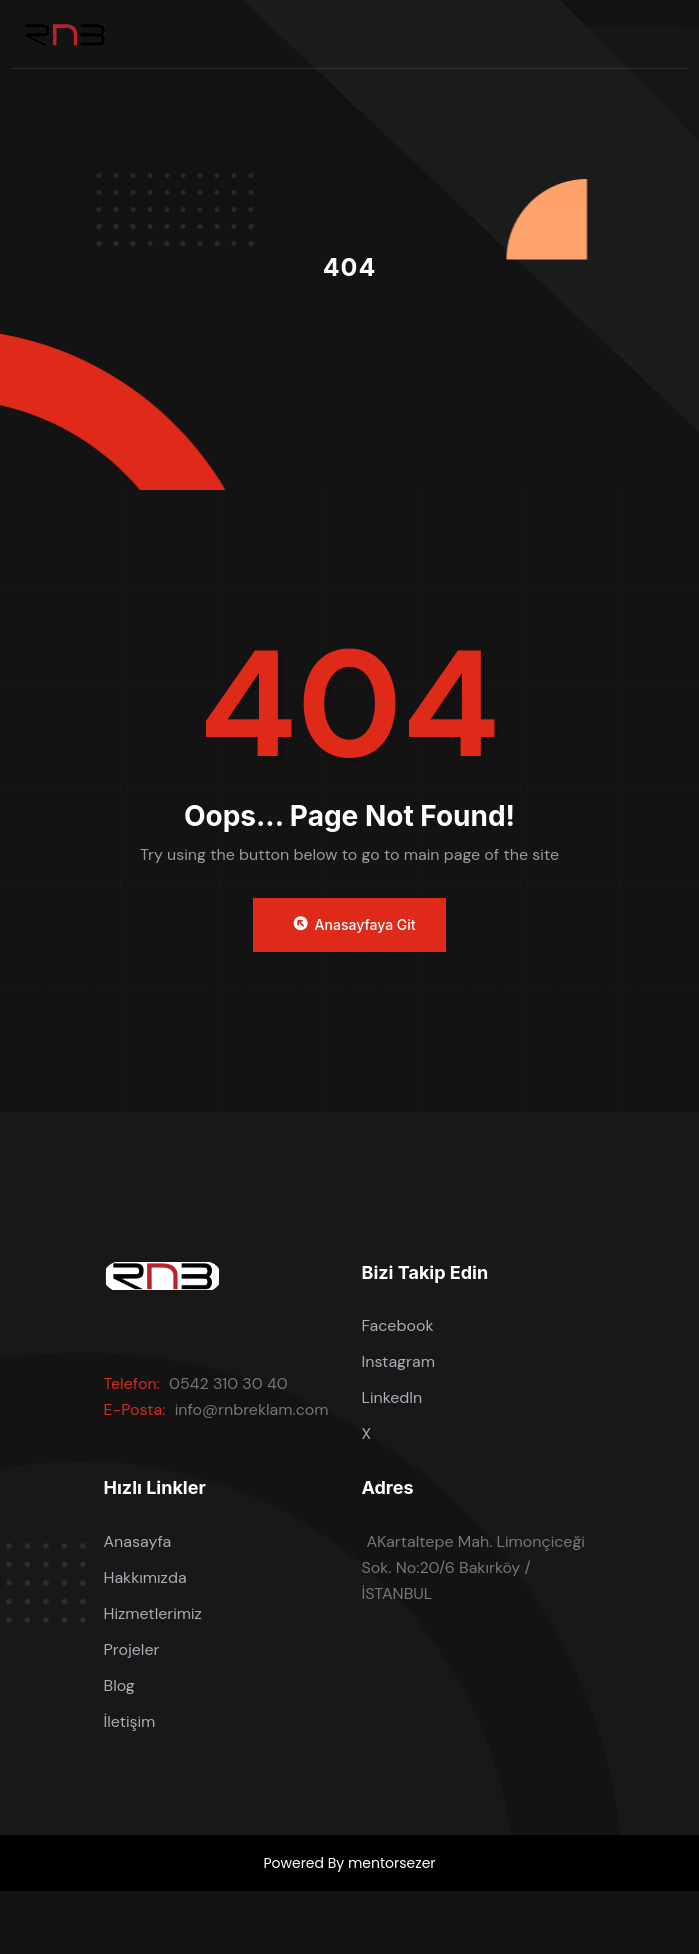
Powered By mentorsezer (349, 1863)
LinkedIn (392, 1397)
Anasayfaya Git (353, 924)
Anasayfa (138, 1541)
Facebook (398, 1325)
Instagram (398, 1361)
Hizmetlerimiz (153, 1613)
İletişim (130, 1721)
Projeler (132, 1649)
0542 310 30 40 (228, 1383)
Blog (119, 1685)
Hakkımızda (145, 1577)
